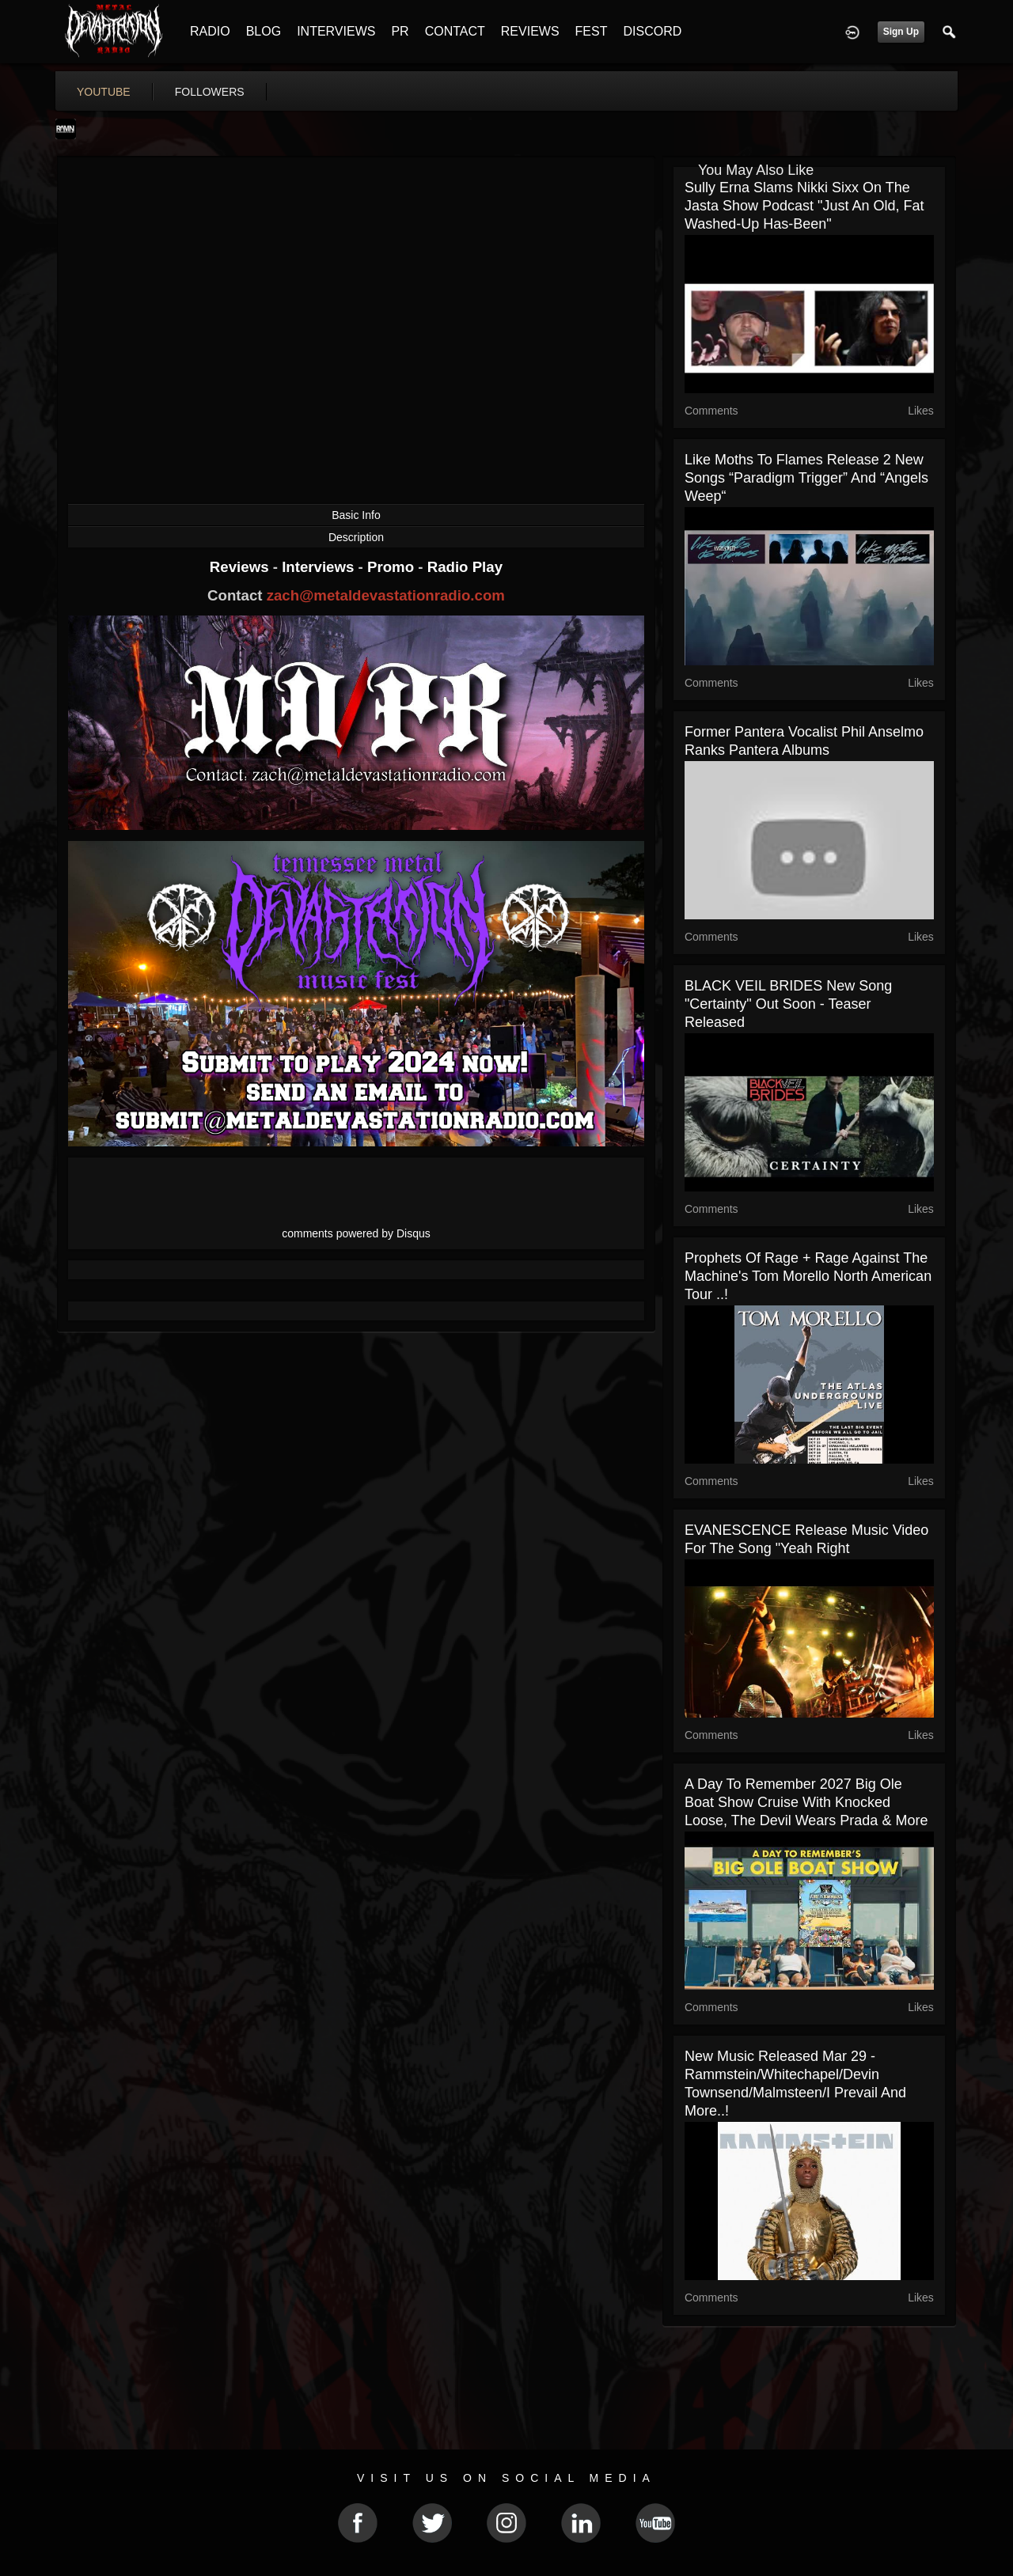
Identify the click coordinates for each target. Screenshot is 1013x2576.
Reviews (241, 567)
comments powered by (356, 1233)
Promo (392, 567)
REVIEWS (530, 31)
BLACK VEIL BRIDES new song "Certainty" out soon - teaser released (788, 1004)
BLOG (263, 31)
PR (399, 31)
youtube (104, 91)
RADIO (210, 31)
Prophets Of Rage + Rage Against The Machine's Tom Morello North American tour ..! (808, 1276)
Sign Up (901, 31)
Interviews (320, 567)
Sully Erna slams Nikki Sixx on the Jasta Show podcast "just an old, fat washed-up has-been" (804, 206)
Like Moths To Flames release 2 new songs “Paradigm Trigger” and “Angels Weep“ (806, 478)
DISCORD (652, 31)
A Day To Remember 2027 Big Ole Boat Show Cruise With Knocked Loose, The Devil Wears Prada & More (806, 1802)
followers (210, 91)
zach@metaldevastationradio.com (386, 595)
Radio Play (465, 567)
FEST (591, 31)
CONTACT (455, 31)
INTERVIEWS (336, 31)
